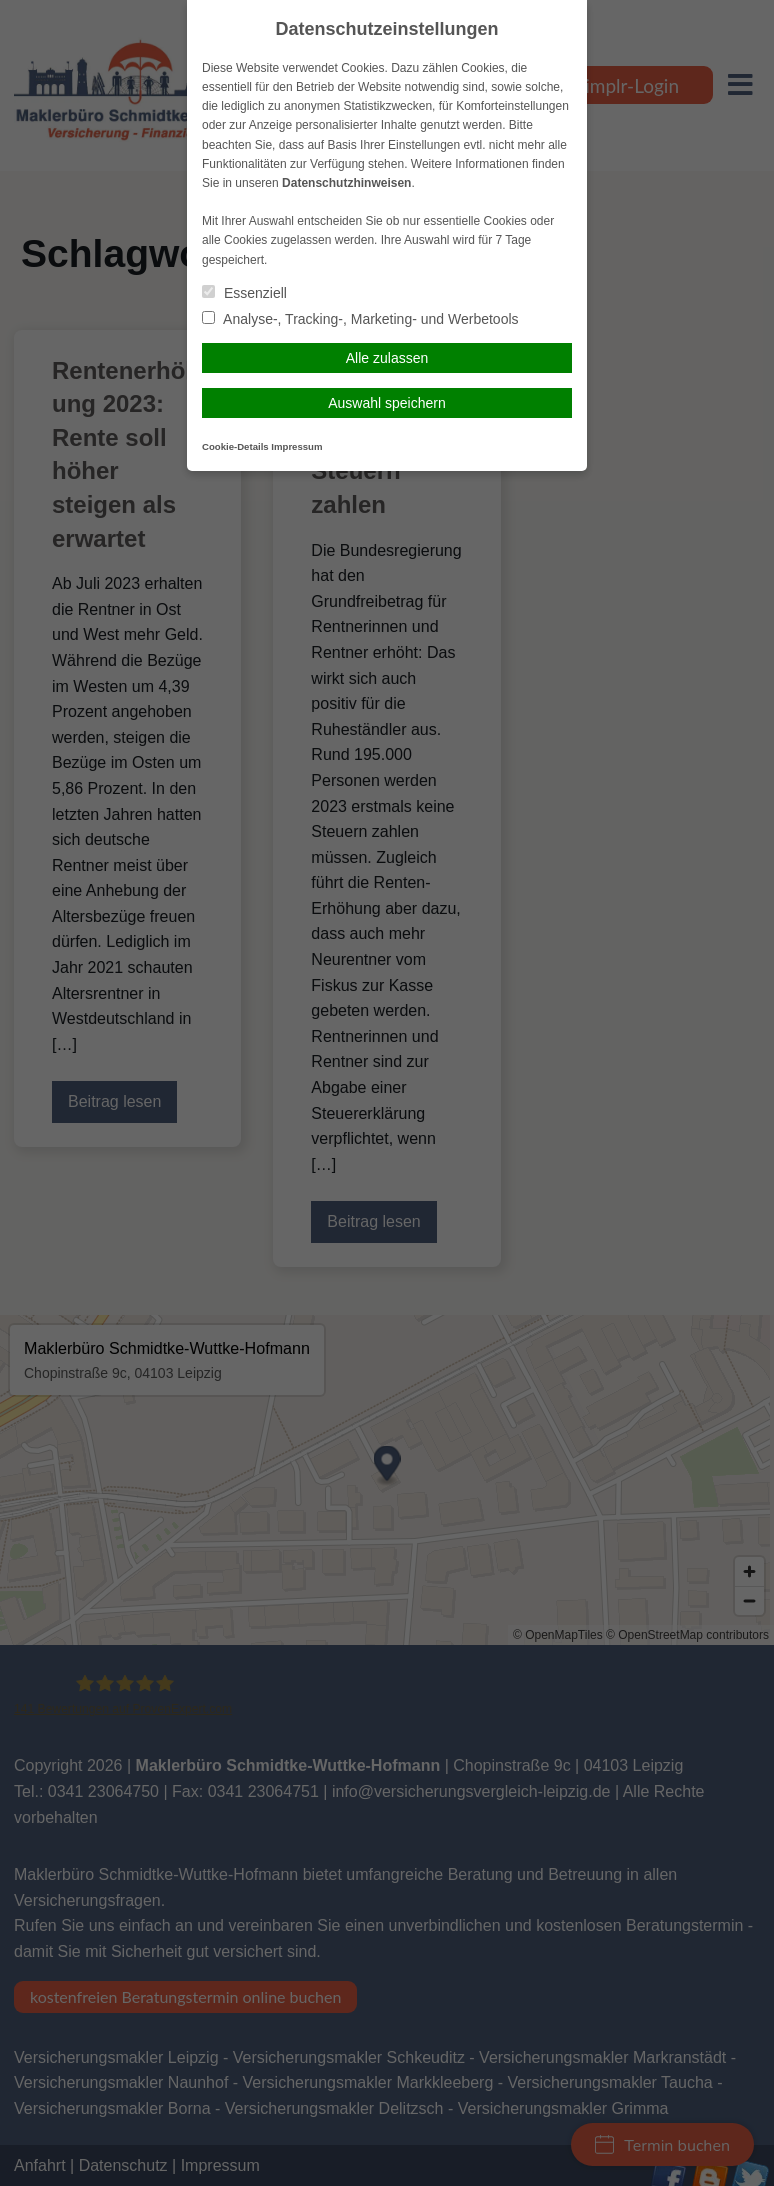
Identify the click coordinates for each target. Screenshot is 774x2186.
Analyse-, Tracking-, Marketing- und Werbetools (360, 319)
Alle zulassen (387, 358)
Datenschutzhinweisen (346, 183)
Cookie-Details (235, 446)
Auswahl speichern (387, 403)
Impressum (296, 446)
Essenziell (244, 293)
